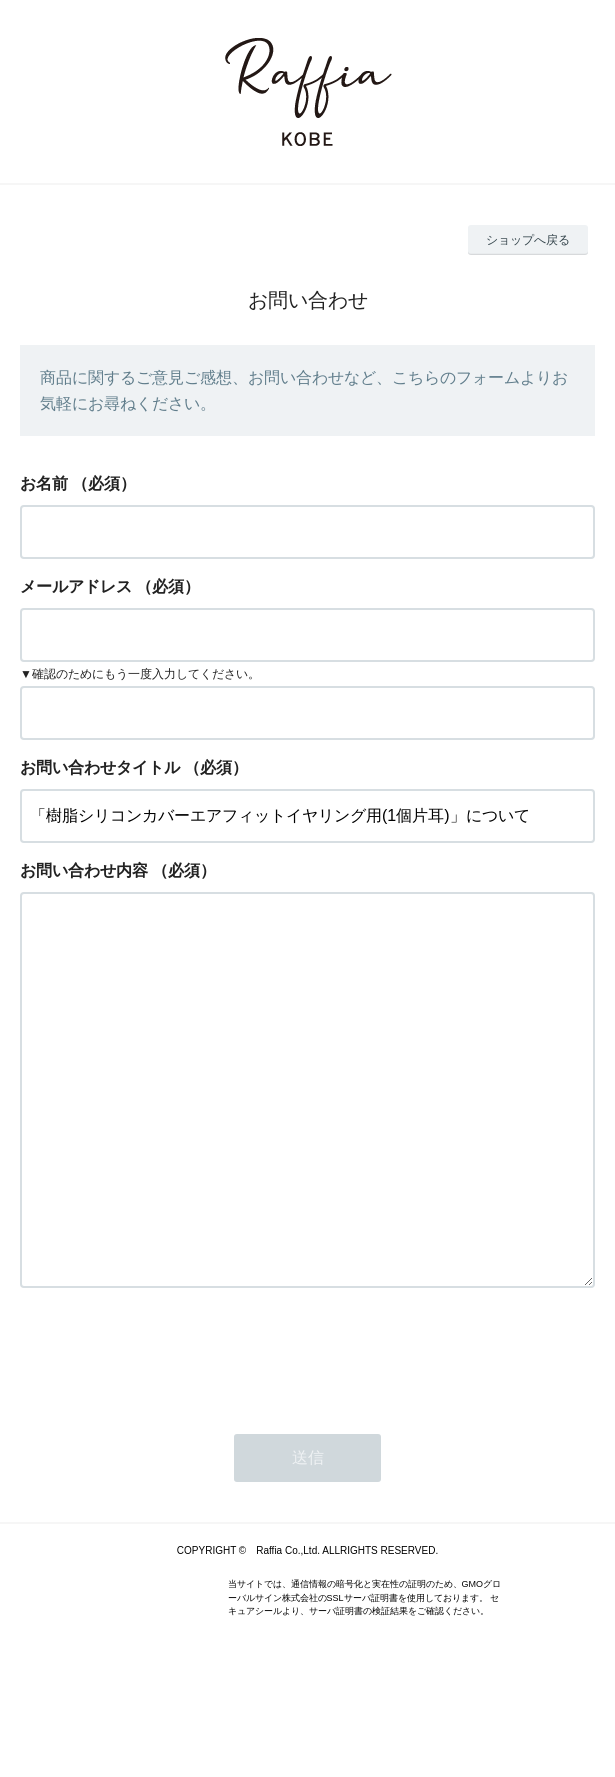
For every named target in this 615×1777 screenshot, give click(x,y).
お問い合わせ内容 (84, 870)
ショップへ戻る (528, 240)
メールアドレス (76, 586)
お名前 (44, 483)
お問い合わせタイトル (100, 767)
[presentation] (172, 1435)
